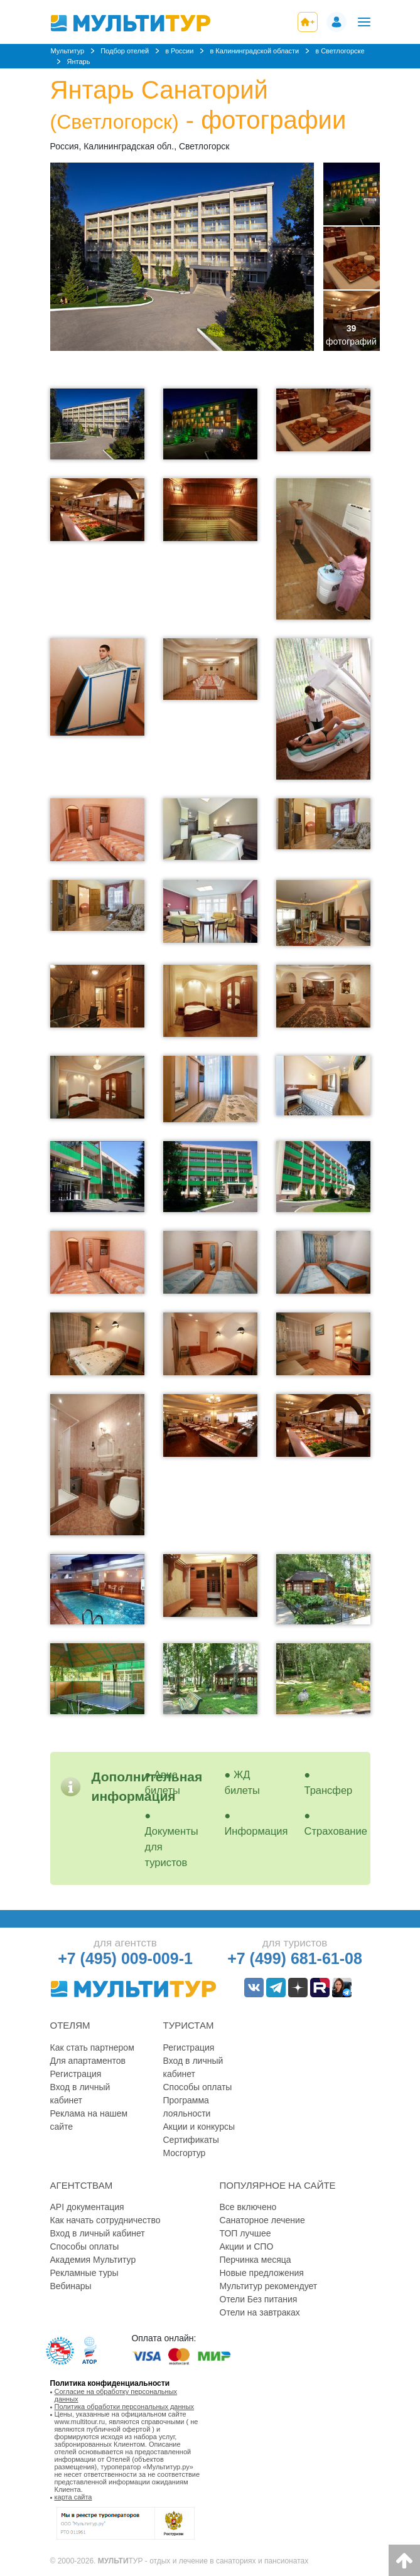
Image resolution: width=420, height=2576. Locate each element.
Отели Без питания (259, 2299)
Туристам (188, 2025)
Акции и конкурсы (199, 2127)
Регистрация (76, 2074)
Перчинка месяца (255, 2260)
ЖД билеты (242, 1782)
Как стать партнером (92, 2047)
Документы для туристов (171, 1846)
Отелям (70, 2025)
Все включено (248, 2207)
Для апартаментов (88, 2061)
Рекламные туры (84, 2273)
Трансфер (328, 1790)
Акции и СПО (247, 2246)
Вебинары (71, 2286)
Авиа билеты (162, 1782)
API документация (87, 2207)
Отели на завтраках (260, 2312)
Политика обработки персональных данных (125, 2406)
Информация (256, 1831)
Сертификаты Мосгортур (191, 2146)
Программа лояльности (187, 2106)
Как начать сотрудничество (105, 2220)
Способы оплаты (197, 2087)
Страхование (335, 1831)
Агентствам (81, 2185)
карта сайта (73, 2497)
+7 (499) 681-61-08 (294, 1958)
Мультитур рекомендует (269, 2286)
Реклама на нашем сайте (89, 2120)
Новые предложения (262, 2273)
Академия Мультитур (93, 2260)
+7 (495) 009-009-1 (125, 1958)
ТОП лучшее (245, 2233)
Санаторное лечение (262, 2220)
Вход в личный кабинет (80, 2093)
